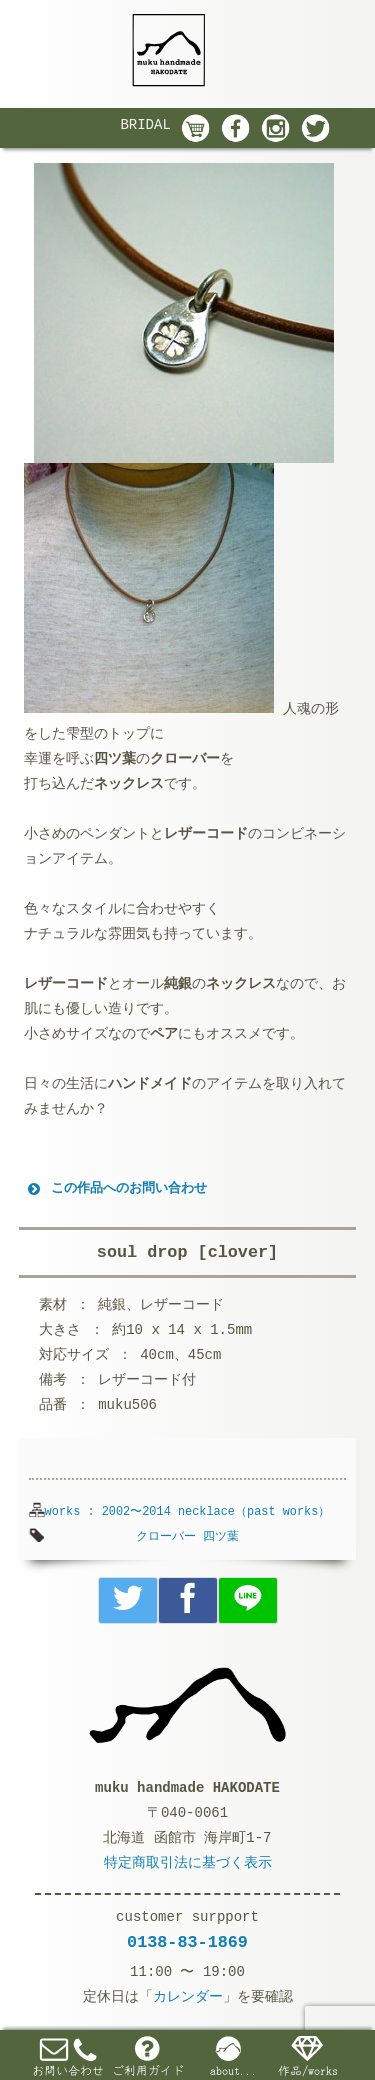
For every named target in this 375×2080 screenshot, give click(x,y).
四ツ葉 (221, 1537)
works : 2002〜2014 (108, 1512)
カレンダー (188, 1997)
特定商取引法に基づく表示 (188, 1863)
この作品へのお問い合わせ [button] (115, 1189)
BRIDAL (145, 125)
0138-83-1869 (187, 1942)
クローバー (166, 1537)
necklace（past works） (254, 1512)
